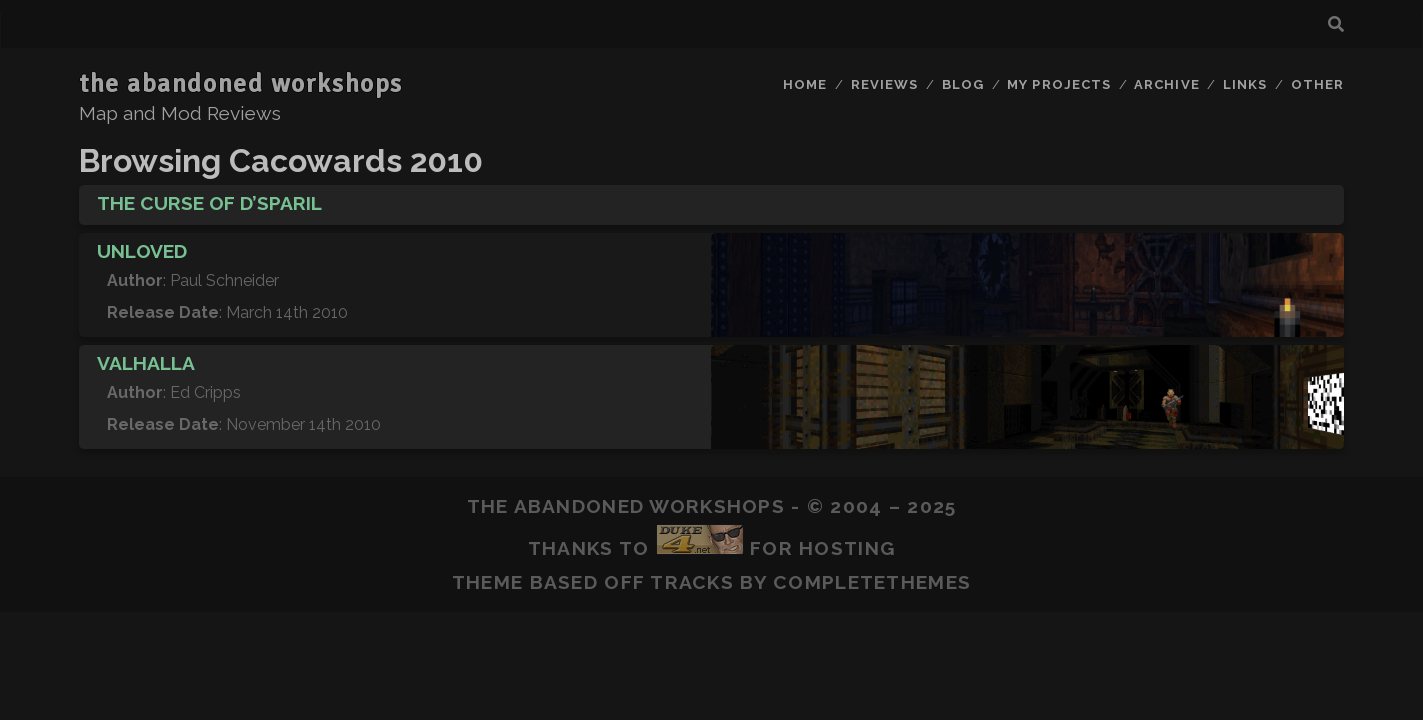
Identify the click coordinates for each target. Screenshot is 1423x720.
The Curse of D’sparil (209, 203)
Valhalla (146, 363)
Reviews (884, 84)
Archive (1166, 84)
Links (1245, 84)
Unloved (142, 251)
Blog (963, 84)
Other (1317, 84)
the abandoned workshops (241, 84)
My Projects (1058, 84)
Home (805, 84)
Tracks (692, 582)
